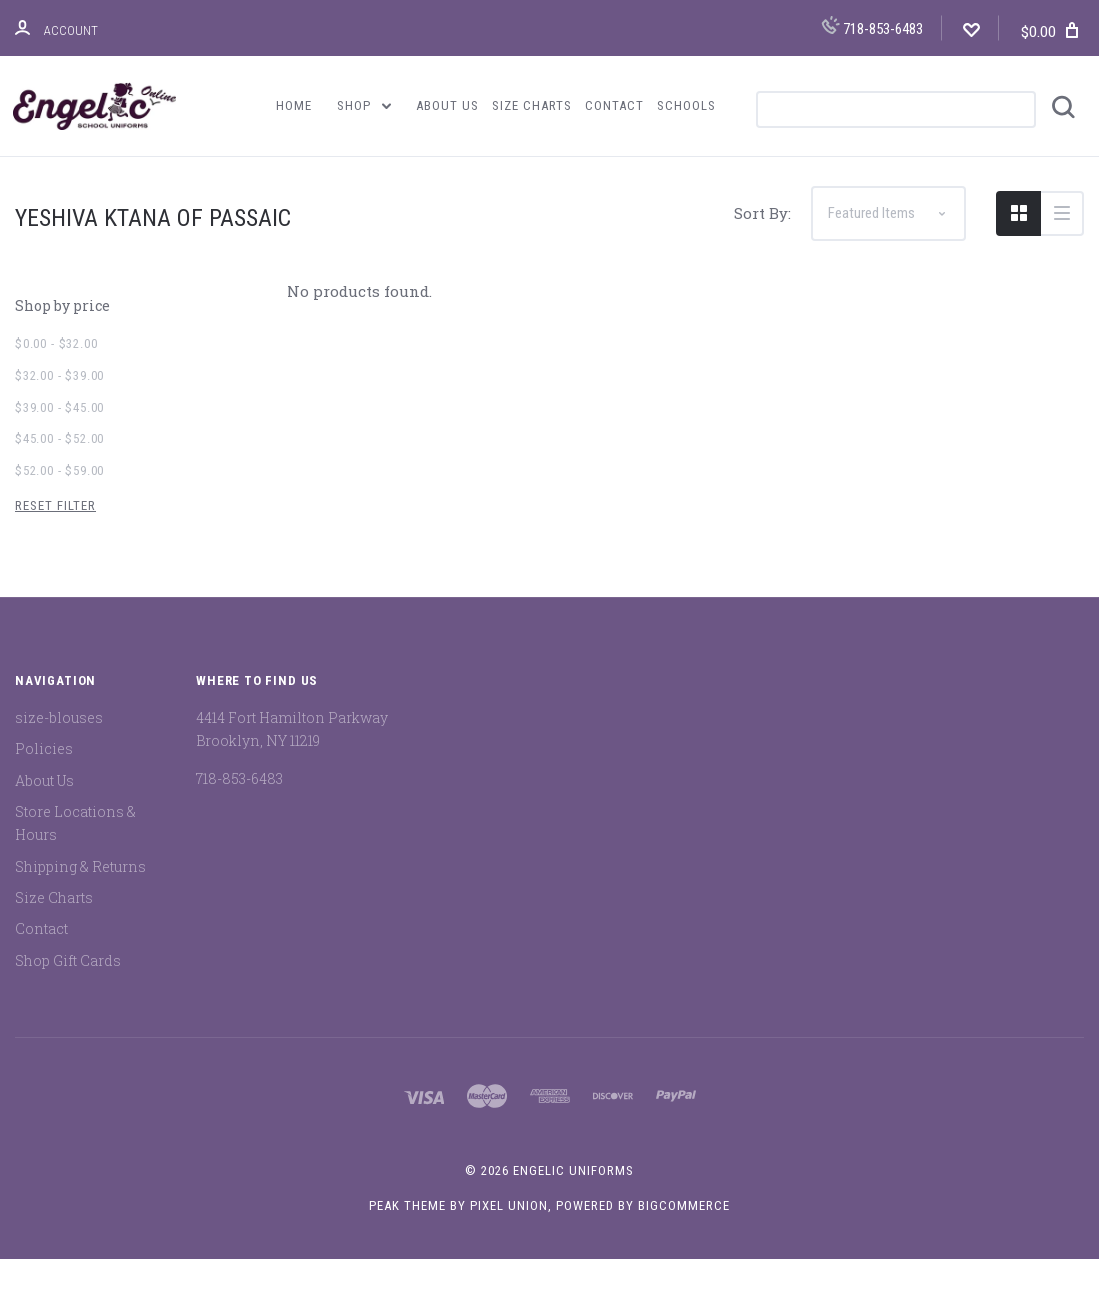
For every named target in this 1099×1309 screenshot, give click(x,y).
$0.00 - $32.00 (56, 394)
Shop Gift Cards (68, 1010)
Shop (364, 105)
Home (294, 105)
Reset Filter (55, 555)
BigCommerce (684, 1255)
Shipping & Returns (80, 916)
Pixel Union (509, 1255)
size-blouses (59, 768)
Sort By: (762, 264)
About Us (447, 105)
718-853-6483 (872, 27)
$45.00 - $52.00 (59, 489)
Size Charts (532, 105)
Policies (44, 799)
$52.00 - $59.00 (59, 521)
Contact (614, 105)
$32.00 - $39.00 (59, 426)
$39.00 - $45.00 (59, 457)
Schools (686, 105)
